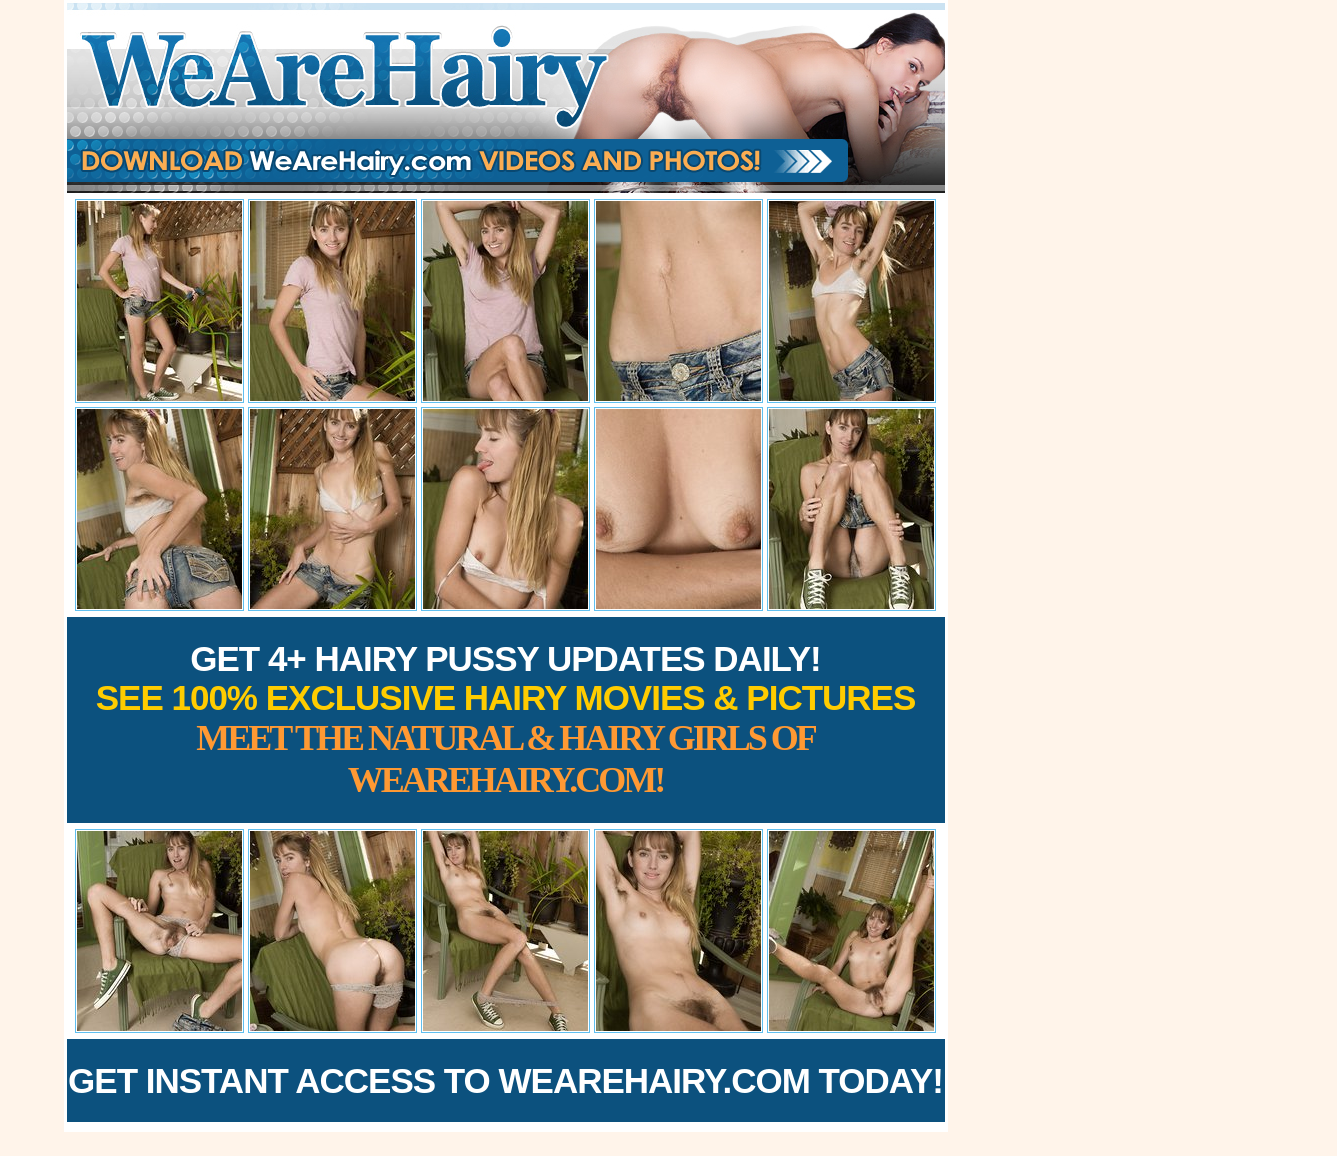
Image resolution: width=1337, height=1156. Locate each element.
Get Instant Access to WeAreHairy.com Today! (505, 1080)
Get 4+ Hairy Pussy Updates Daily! (506, 719)
